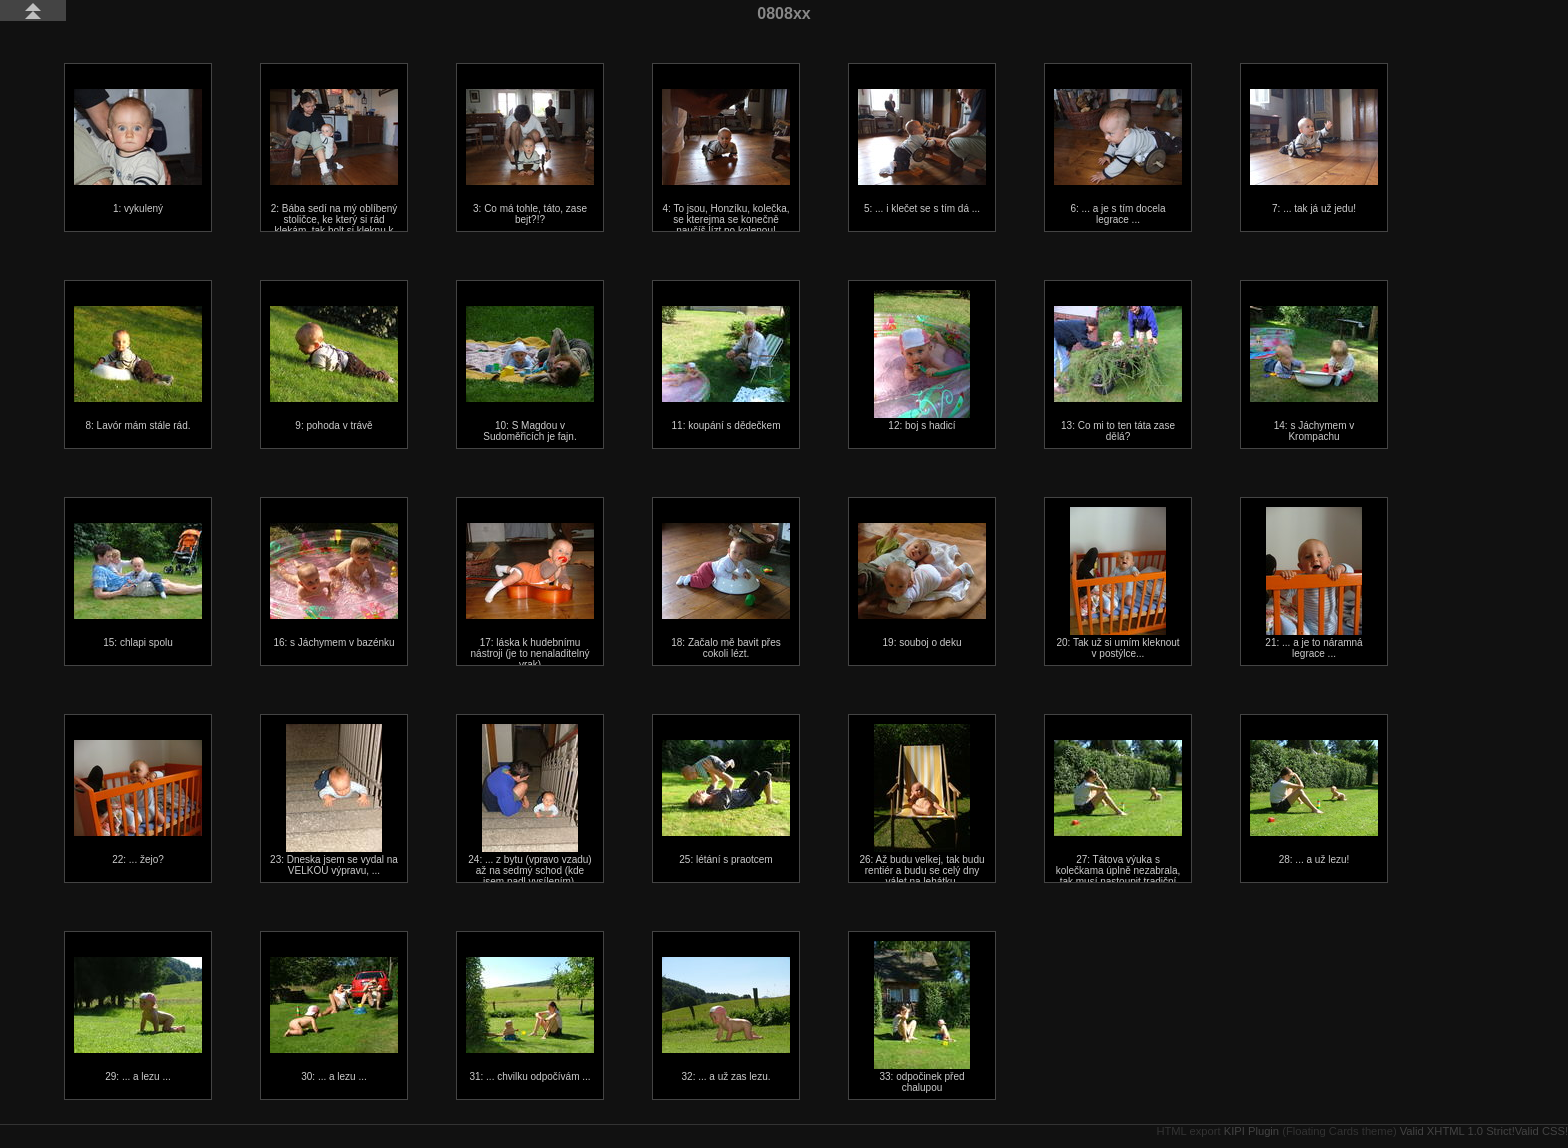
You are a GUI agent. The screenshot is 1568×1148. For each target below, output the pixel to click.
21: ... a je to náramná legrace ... (1313, 583)
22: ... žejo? (138, 802)
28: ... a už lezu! (1314, 802)
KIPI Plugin (1251, 1131)
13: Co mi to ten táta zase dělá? (1118, 374)
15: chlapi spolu (138, 585)
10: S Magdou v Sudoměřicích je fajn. (530, 374)
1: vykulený (138, 151)
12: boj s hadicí (922, 360)
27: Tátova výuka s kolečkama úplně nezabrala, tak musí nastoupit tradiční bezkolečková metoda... (1118, 819)
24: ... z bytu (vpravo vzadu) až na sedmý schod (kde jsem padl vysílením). (529, 805)
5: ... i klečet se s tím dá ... (922, 151)
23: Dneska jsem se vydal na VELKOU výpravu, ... (334, 800)
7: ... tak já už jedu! (1314, 151)
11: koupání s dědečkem (726, 368)
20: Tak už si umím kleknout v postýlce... (1117, 583)
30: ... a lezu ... (334, 1019)
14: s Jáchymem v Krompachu (1314, 374)
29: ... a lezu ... (138, 1019)
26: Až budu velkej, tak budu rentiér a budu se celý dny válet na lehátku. (921, 805)
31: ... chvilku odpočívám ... (530, 1019)
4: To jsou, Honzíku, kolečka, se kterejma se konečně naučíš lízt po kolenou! (726, 162)
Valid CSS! (1541, 1131)
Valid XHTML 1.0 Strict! (1457, 1131)
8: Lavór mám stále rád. (138, 368)
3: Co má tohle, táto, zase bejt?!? (530, 157)
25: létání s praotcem (726, 802)
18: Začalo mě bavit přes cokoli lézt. (726, 591)
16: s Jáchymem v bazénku (334, 585)
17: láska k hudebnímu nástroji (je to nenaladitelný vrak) (530, 596)
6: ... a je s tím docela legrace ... (1118, 157)
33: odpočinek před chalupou (922, 1017)
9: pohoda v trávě (334, 368)
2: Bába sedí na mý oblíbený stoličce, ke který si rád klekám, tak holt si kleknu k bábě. (334, 168)
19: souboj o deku (922, 585)
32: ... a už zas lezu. (726, 1019)
